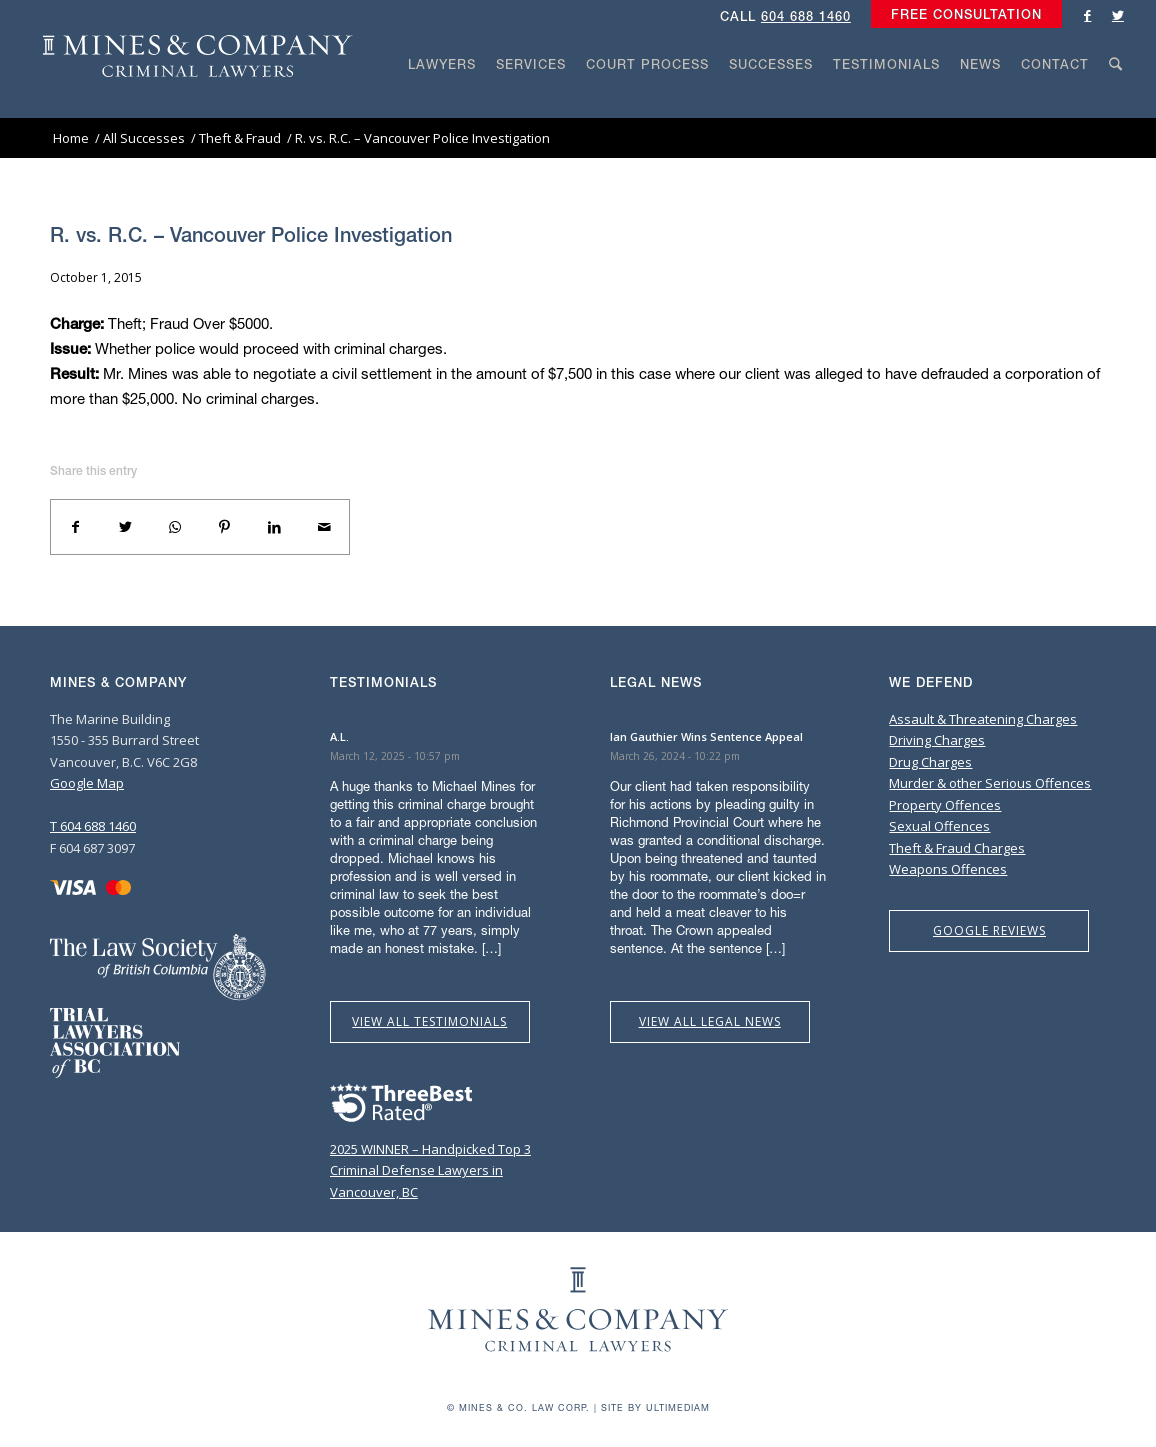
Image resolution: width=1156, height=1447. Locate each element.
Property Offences (945, 805)
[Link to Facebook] (1088, 15)
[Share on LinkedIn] (275, 527)
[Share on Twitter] (126, 527)
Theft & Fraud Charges (957, 848)
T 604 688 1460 (93, 826)
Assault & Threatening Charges (983, 719)
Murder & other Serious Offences (990, 783)
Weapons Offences (948, 869)
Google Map (87, 783)
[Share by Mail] (324, 527)
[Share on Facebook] (76, 527)
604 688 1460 (806, 16)
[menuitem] (961, 15)
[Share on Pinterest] (225, 527)
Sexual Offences (939, 826)
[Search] (1116, 102)
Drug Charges (930, 762)
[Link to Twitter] (1118, 15)
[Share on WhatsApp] (175, 527)
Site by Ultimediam (655, 1407)
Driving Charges (937, 740)
